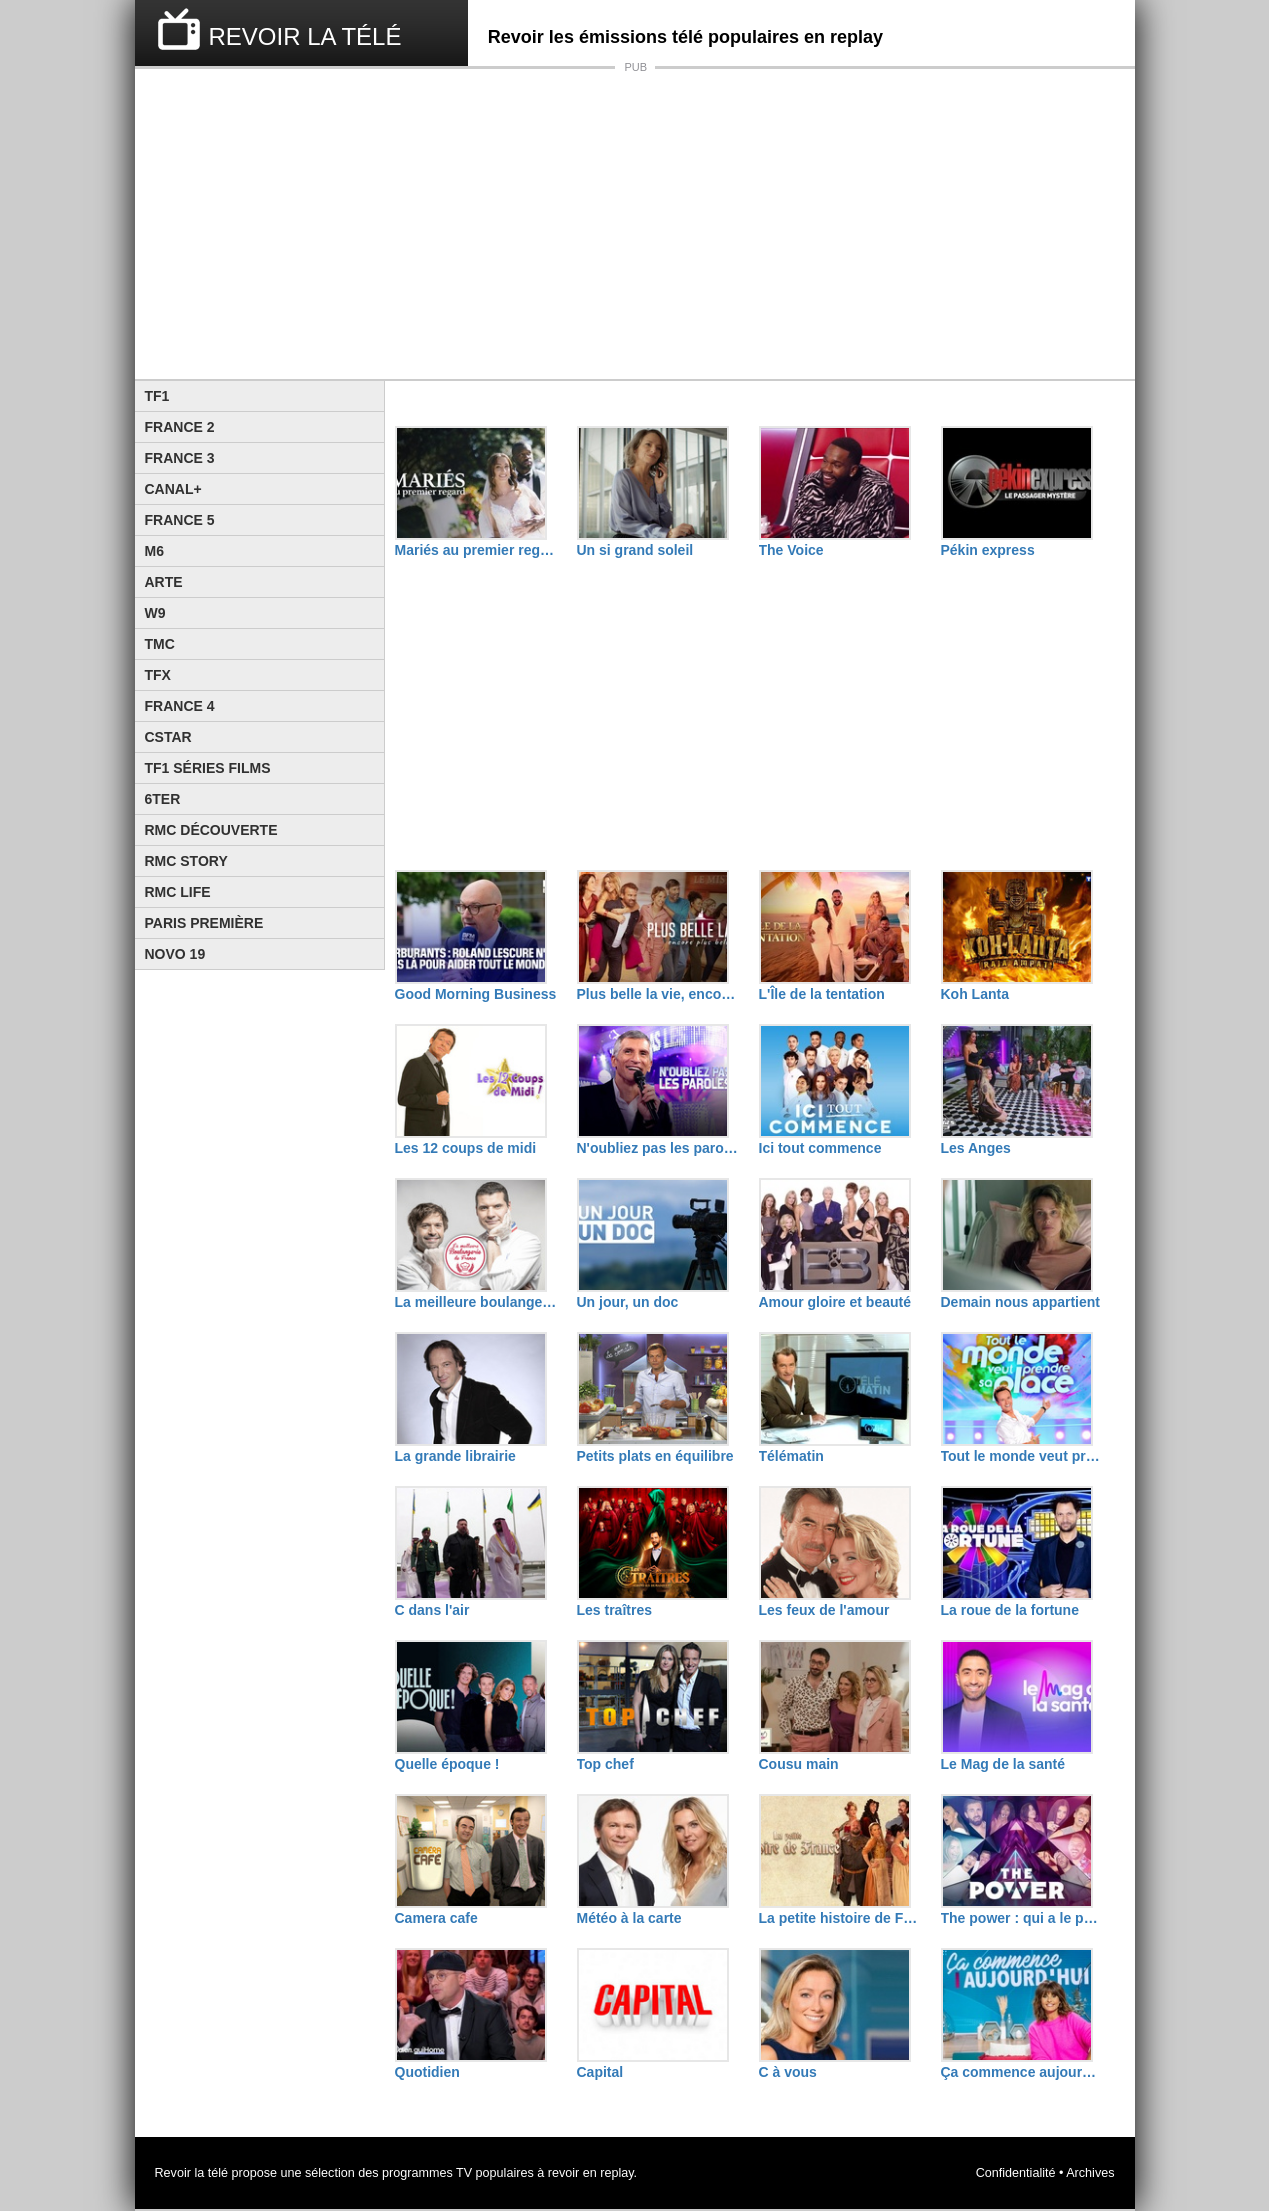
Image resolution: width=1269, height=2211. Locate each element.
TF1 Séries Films (208, 768)
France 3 (180, 458)
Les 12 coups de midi (466, 1148)
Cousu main (799, 1764)
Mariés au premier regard (476, 550)
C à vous (788, 2072)
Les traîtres (614, 1610)
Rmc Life (178, 892)
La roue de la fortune (1010, 1610)
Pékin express (988, 550)
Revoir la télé (192, 2173)
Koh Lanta (975, 994)
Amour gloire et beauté (835, 1302)
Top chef (605, 1764)
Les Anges (976, 1148)
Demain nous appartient (1020, 1302)
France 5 (180, 520)
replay (616, 2173)
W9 (155, 613)
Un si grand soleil (635, 550)
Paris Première (204, 923)
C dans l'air (432, 1610)
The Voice (791, 550)
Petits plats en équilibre (655, 1456)
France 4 (180, 706)
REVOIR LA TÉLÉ (305, 36)
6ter (163, 799)
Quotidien (427, 2072)
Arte (164, 582)
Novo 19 (175, 954)
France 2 (180, 427)
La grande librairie (455, 1456)
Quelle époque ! (447, 1764)
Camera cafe (436, 1918)
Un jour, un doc (628, 1302)
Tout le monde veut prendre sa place (1022, 1456)
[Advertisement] (635, 224)
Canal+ (173, 489)
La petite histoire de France (840, 1918)
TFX (158, 675)
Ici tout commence (820, 1148)
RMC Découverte (211, 830)
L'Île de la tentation (822, 994)
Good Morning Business (476, 994)
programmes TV (427, 2173)
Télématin (791, 1456)
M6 (154, 551)
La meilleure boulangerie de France (476, 1302)
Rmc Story (186, 861)
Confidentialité (1016, 2173)
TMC (160, 644)
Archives (1090, 2173)
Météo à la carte (629, 1918)
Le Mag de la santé (1003, 1764)
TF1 (157, 396)
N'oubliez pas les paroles (658, 1148)
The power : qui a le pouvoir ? (1022, 1918)
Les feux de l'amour (824, 1610)
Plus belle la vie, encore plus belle (658, 994)
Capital (600, 2072)
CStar (168, 737)
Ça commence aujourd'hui (1022, 2072)
